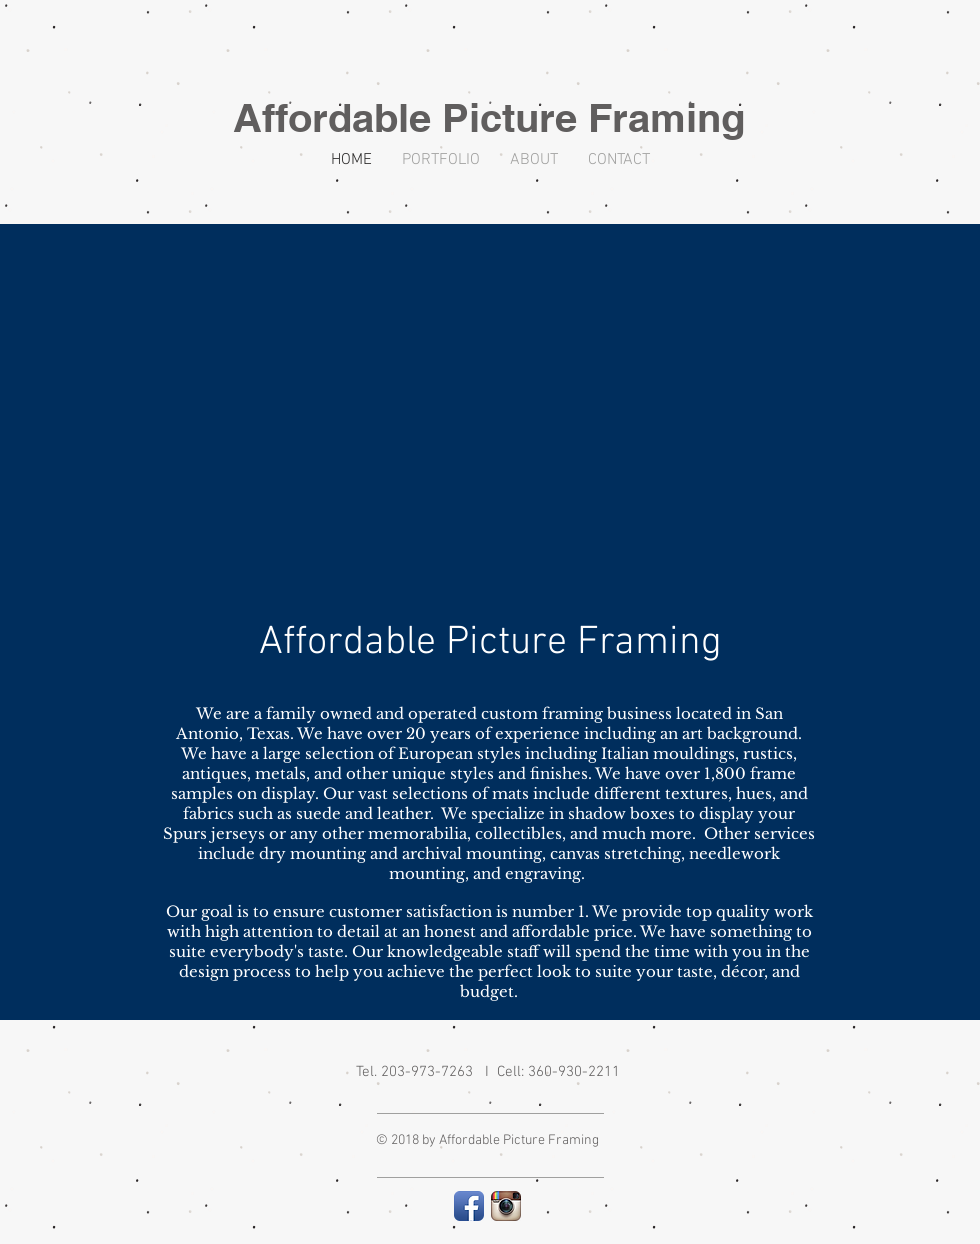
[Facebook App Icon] (469, 1206)
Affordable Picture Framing (489, 117)
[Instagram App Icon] (506, 1206)
